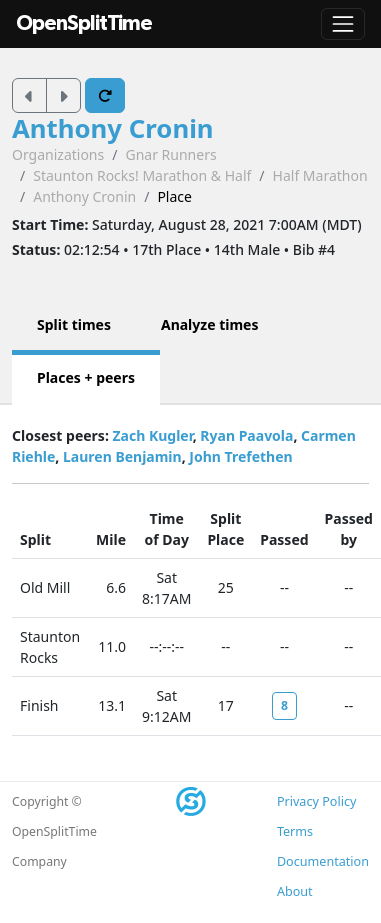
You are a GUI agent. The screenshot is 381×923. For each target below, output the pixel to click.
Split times (74, 324)
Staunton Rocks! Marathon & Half (142, 175)
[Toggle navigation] (343, 24)
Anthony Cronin (113, 128)
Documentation (323, 861)
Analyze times (210, 324)
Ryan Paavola (246, 435)
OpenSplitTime (84, 23)
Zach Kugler (152, 435)
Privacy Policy (316, 801)
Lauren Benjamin (122, 456)
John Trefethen (240, 456)
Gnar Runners (170, 154)
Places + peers (86, 377)
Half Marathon (320, 175)
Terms (295, 831)
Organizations (58, 154)
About (295, 891)
